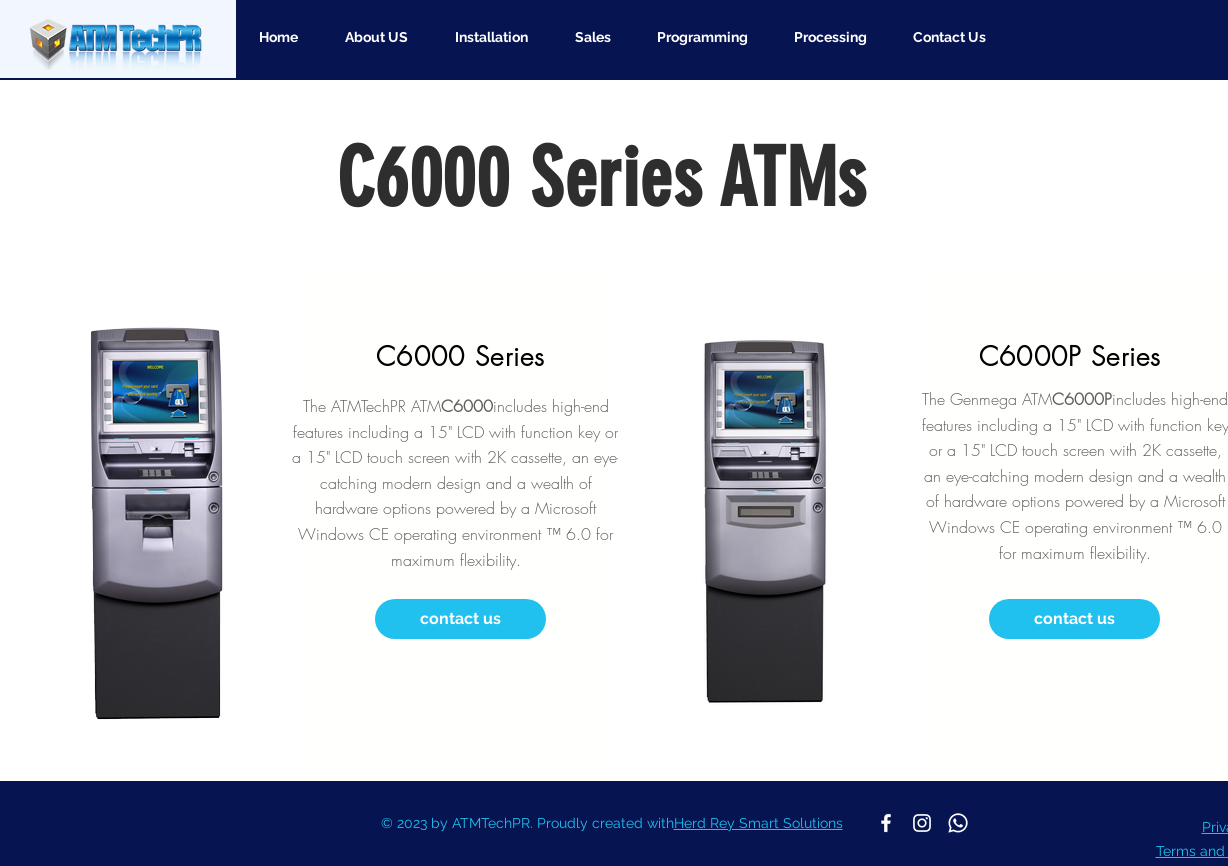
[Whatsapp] (958, 823)
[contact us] (460, 619)
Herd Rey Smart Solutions (758, 823)
